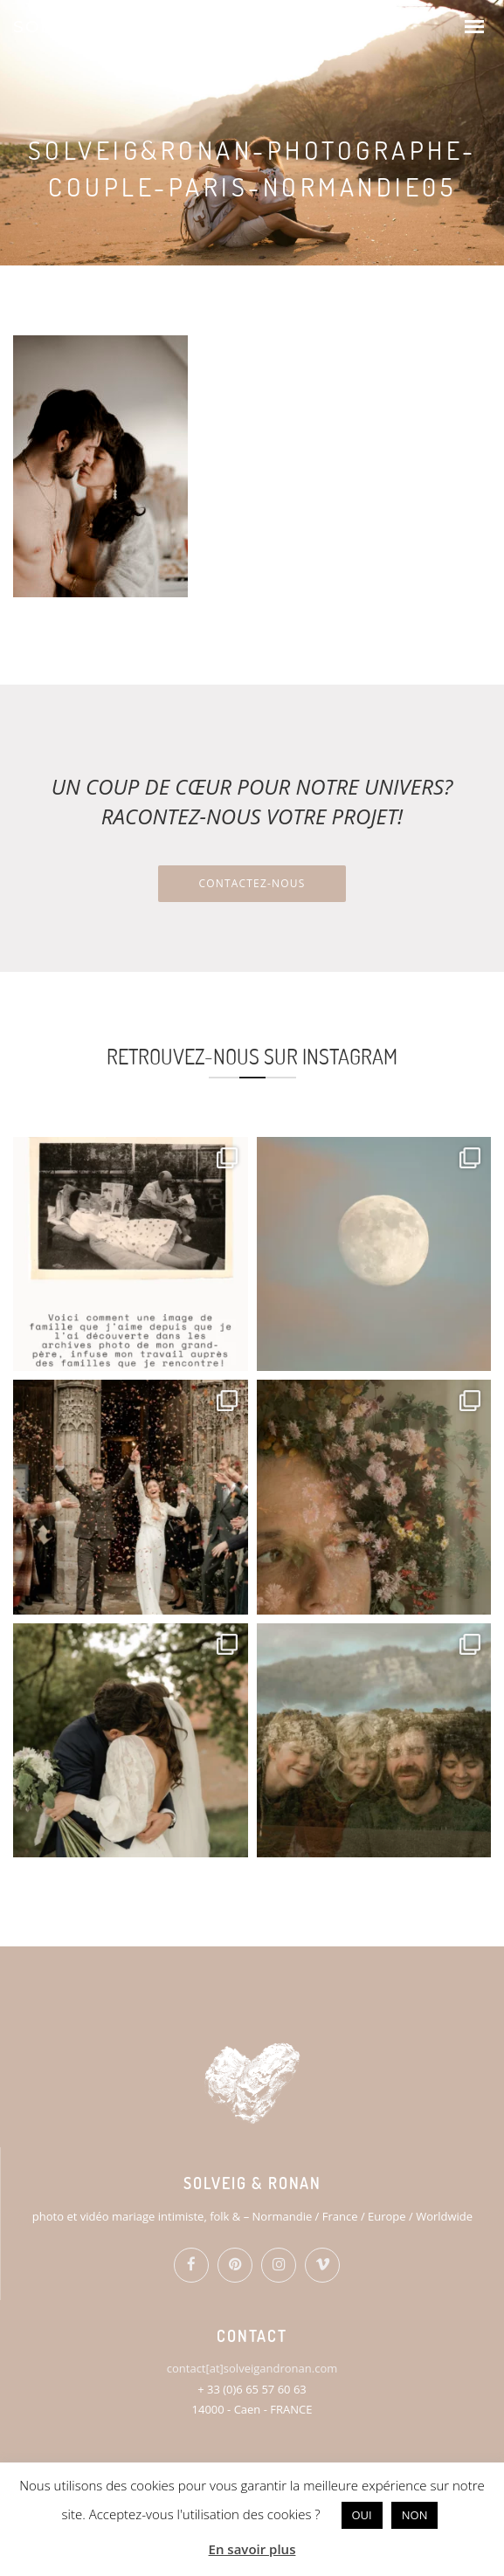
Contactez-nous (251, 883)
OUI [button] (362, 2515)
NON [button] (415, 2515)
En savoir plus (252, 2549)
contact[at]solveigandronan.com (252, 2368)
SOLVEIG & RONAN (105, 27)
